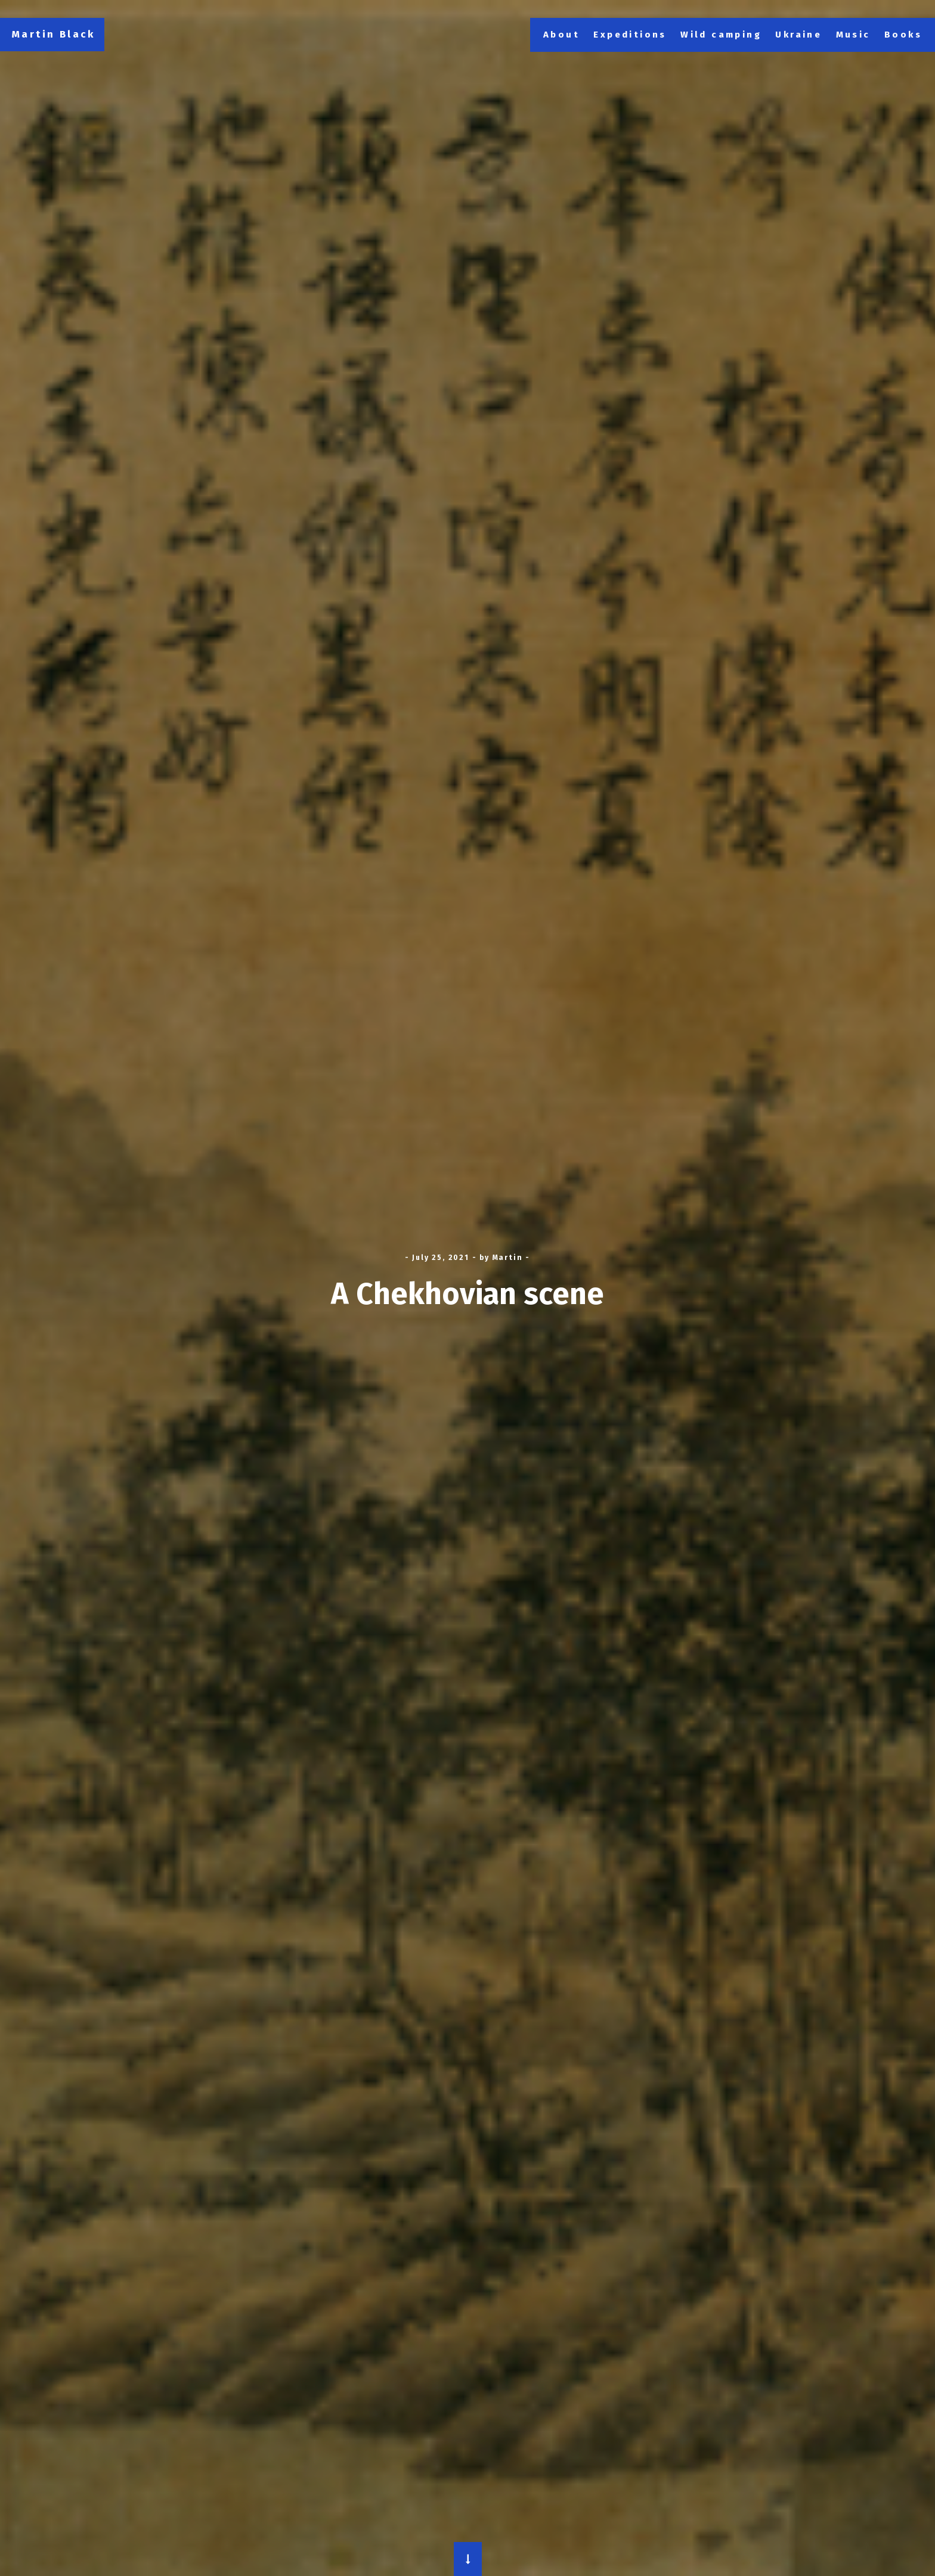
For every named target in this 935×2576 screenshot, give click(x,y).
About (561, 34)
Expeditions (629, 34)
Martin (508, 1257)
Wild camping (720, 34)
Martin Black (53, 34)
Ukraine (798, 34)
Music (853, 34)
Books (903, 34)
